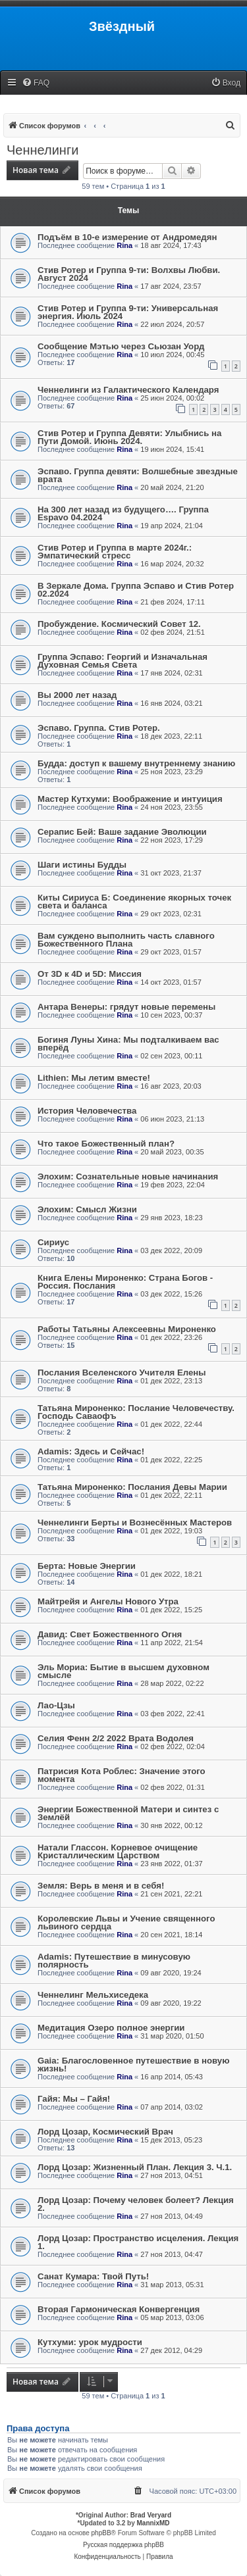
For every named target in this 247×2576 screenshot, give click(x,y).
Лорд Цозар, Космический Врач (105, 2132)
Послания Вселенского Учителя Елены (122, 1372)
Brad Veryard (150, 2515)
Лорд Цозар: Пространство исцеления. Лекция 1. (138, 2242)
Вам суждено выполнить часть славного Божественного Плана (126, 940)
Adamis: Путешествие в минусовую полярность (114, 1960)
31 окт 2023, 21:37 (171, 873)
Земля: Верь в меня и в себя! (101, 1886)
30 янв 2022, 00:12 (171, 1825)
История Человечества (87, 1111)
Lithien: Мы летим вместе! (94, 1078)
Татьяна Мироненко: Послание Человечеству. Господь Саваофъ (136, 1412)
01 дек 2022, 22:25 (171, 1460)
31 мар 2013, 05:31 (172, 2285)
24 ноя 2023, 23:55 (171, 807)
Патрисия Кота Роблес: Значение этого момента (122, 1775)
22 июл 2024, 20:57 (172, 324)
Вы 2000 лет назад (77, 695)
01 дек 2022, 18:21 (171, 1574)
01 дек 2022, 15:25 (171, 1610)
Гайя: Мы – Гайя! (74, 2099)
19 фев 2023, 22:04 (172, 1185)
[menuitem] (35, 83)
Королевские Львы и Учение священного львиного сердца (126, 1922)
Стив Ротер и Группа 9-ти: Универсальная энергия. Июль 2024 (128, 312)
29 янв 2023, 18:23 (171, 1218)
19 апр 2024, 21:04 (171, 526)
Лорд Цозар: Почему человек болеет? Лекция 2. (136, 2204)
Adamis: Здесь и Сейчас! (91, 1451)
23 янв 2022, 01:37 (171, 1864)
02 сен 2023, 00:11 (171, 1056)
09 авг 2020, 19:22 (170, 2003)
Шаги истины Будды (82, 865)
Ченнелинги (42, 150)
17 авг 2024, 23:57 (170, 286)
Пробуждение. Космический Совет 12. (119, 624)
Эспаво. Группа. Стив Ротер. (99, 728)
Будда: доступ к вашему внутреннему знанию (136, 763)
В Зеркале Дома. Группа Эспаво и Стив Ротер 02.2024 (136, 590)
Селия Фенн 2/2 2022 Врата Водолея (116, 1738)
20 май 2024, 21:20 (172, 487)
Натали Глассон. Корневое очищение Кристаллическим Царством (118, 1851)
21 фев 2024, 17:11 (172, 602)
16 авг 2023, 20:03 (170, 1086)
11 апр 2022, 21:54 (171, 1643)
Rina (124, 245)
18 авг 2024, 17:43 (170, 245)
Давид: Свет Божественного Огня (110, 1634)
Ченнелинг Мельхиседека (93, 1995)
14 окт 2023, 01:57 (171, 982)
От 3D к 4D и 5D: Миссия (90, 974)
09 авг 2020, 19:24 (170, 1973)
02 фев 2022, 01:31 (172, 1787)
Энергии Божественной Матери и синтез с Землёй (128, 1813)
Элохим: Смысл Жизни (87, 1209)
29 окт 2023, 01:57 (171, 952)
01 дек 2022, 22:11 (171, 1495)
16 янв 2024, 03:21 (171, 703)
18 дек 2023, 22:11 (171, 736)
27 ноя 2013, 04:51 (171, 2175)
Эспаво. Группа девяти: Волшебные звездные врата (138, 475)
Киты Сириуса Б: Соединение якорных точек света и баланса (134, 901)
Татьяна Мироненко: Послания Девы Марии (132, 1487)
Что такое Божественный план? (106, 1144)
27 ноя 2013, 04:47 (171, 2254)
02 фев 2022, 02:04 (172, 1746)
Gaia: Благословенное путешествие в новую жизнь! (133, 2064)
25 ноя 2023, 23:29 (171, 772)
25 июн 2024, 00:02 (172, 398)
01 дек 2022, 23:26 (171, 1337)
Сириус (53, 1242)
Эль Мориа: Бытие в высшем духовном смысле (123, 1671)
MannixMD (153, 2523)
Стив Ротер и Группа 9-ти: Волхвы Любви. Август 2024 (129, 274)
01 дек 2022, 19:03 (171, 1531)
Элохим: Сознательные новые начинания (128, 1176)
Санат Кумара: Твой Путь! (93, 2276)
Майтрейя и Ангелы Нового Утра (108, 1601)
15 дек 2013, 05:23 (171, 2140)
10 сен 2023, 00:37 (171, 1015)
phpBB (101, 2533)
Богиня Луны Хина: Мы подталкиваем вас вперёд (128, 1044)
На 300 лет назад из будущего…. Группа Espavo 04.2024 (123, 513)
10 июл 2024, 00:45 (172, 355)
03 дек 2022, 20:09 (171, 1250)
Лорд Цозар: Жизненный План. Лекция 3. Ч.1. (135, 2167)
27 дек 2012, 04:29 (171, 2350)
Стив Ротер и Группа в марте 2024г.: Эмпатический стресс (115, 551)
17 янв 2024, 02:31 (171, 673)
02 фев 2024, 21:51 (172, 632)
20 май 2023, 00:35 (172, 1152)
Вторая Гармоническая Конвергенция (119, 2309)
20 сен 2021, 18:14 (171, 1935)
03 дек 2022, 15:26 (171, 1294)
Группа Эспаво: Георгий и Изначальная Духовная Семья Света (122, 661)
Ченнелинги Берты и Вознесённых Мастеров (135, 1522)
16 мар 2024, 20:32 (172, 564)
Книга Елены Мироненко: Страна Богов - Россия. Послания (125, 1282)
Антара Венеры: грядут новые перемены (126, 1007)
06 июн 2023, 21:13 (172, 1119)
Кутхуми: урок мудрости (90, 2342)
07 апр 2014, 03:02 (171, 2107)
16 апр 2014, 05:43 (171, 2077)
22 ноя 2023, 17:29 (171, 840)
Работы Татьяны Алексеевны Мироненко (127, 1329)
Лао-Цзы (56, 1705)
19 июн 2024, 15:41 (172, 449)
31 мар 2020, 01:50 (172, 2036)
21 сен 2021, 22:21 (171, 1894)
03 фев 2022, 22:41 (172, 1714)
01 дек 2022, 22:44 (171, 1424)
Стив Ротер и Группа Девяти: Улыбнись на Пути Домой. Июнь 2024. (129, 437)
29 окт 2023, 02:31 (171, 914)
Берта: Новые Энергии (87, 1566)
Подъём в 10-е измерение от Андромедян (127, 237)
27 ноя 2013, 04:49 (171, 2216)
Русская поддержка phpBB (123, 2544)
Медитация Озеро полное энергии (111, 2028)
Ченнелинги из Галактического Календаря (128, 390)
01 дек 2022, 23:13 (171, 1381)
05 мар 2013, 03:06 (172, 2317)
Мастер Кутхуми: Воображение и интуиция (130, 799)
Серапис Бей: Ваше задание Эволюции (122, 832)
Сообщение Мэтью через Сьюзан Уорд (121, 346)
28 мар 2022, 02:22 (172, 1683)
